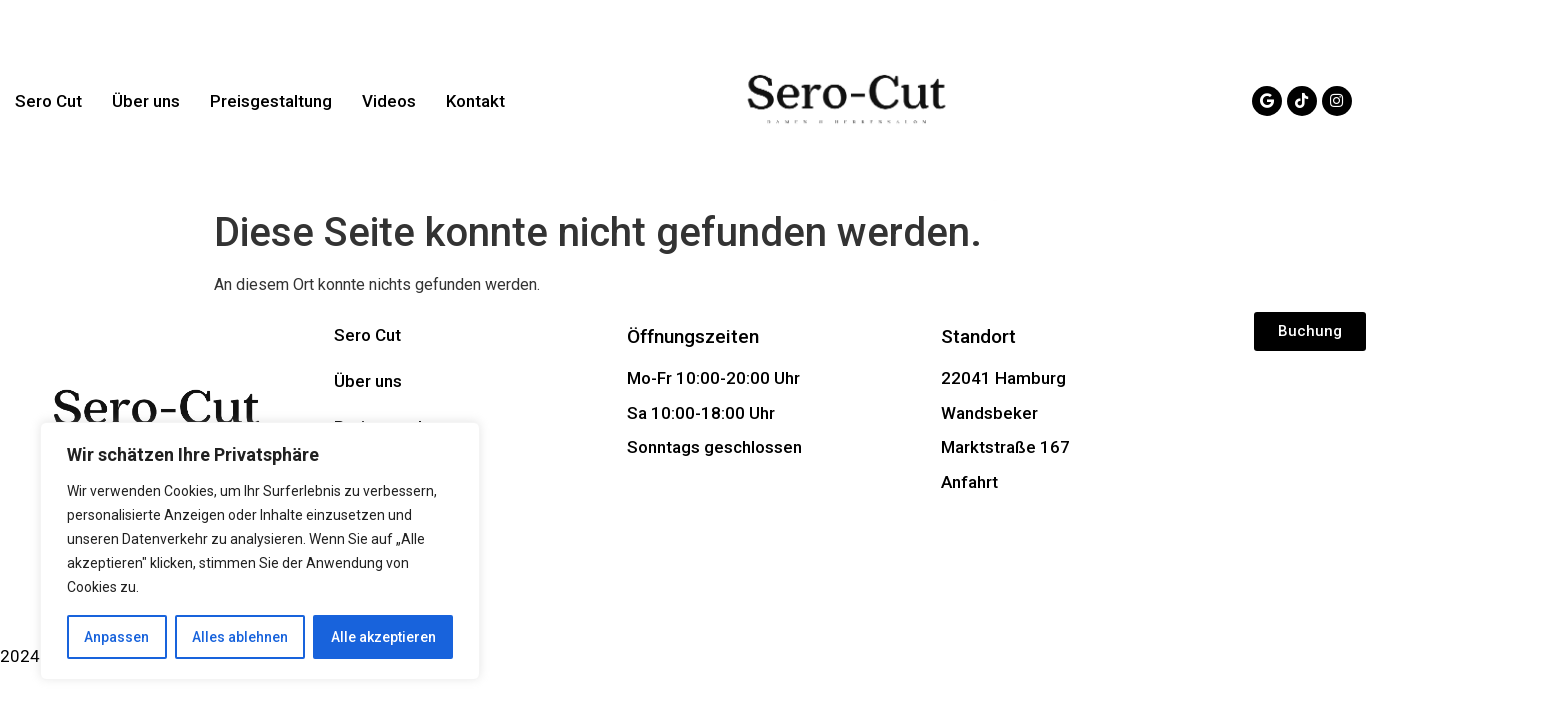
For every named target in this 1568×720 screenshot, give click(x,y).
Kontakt (475, 101)
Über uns (146, 101)
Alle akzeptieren (383, 637)
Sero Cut (48, 101)
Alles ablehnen (240, 637)
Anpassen (116, 637)
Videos (389, 101)
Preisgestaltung (271, 101)
